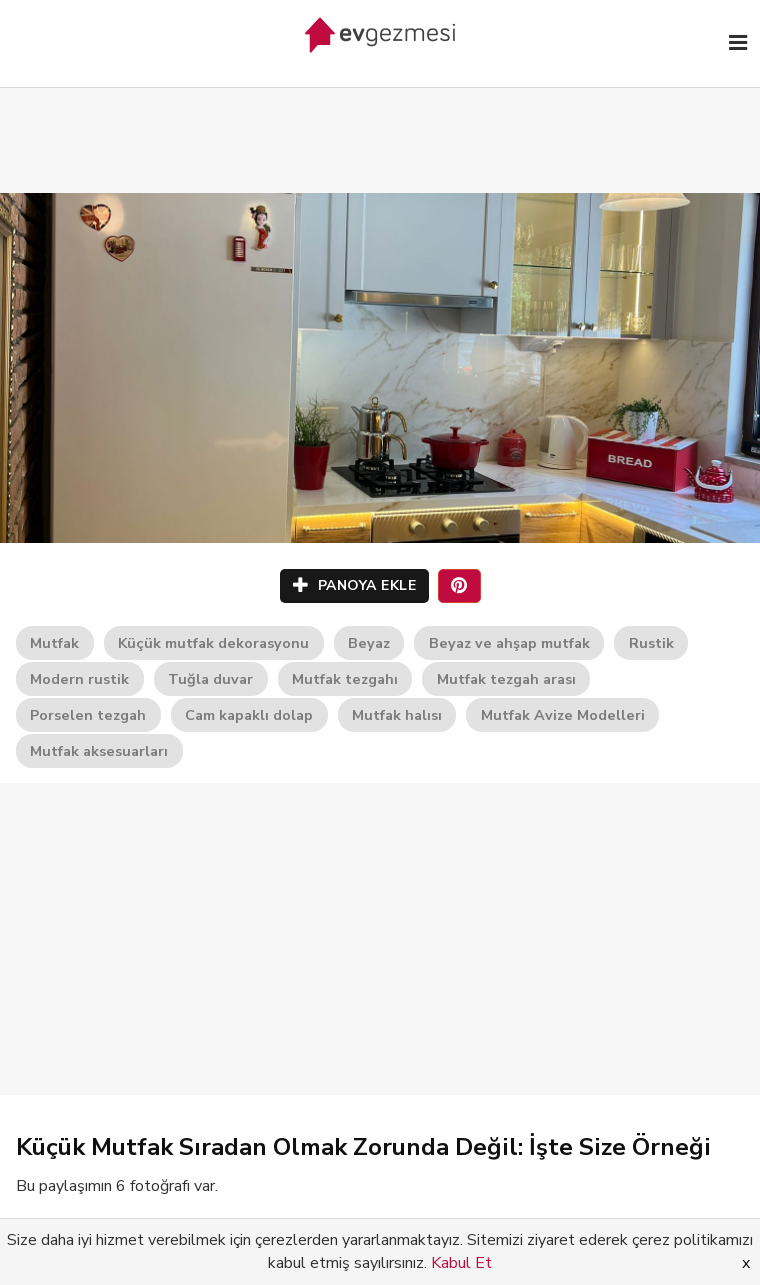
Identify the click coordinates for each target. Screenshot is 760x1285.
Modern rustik (79, 679)
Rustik (651, 643)
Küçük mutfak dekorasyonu (213, 643)
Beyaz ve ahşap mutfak (509, 643)
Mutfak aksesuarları (99, 751)
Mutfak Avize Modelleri (563, 715)
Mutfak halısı (397, 715)
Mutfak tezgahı (345, 679)
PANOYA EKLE (355, 585)
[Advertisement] (380, 120)
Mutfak (54, 643)
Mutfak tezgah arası (506, 679)
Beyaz (369, 643)
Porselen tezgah (88, 715)
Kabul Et (461, 1263)
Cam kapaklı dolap (249, 715)
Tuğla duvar (210, 679)
